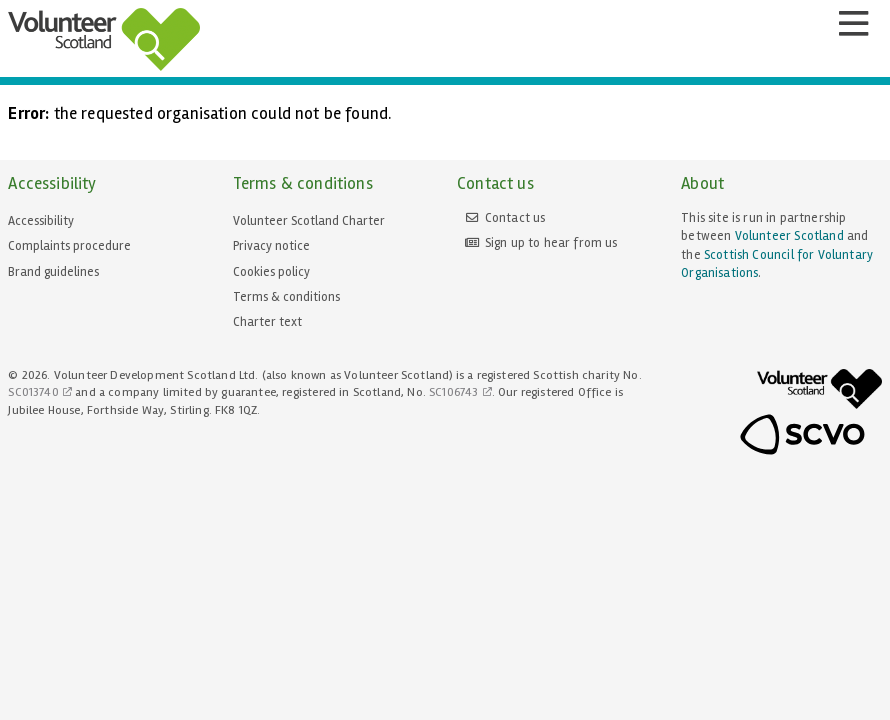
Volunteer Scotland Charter (309, 221)
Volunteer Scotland (789, 236)
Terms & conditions (286, 297)
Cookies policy (271, 272)
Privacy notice (271, 246)
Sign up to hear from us (551, 243)
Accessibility (41, 221)
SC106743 (453, 392)
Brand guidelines (53, 272)
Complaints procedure (69, 246)
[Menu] (853, 24)
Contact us (515, 218)
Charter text (267, 322)
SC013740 (33, 392)
